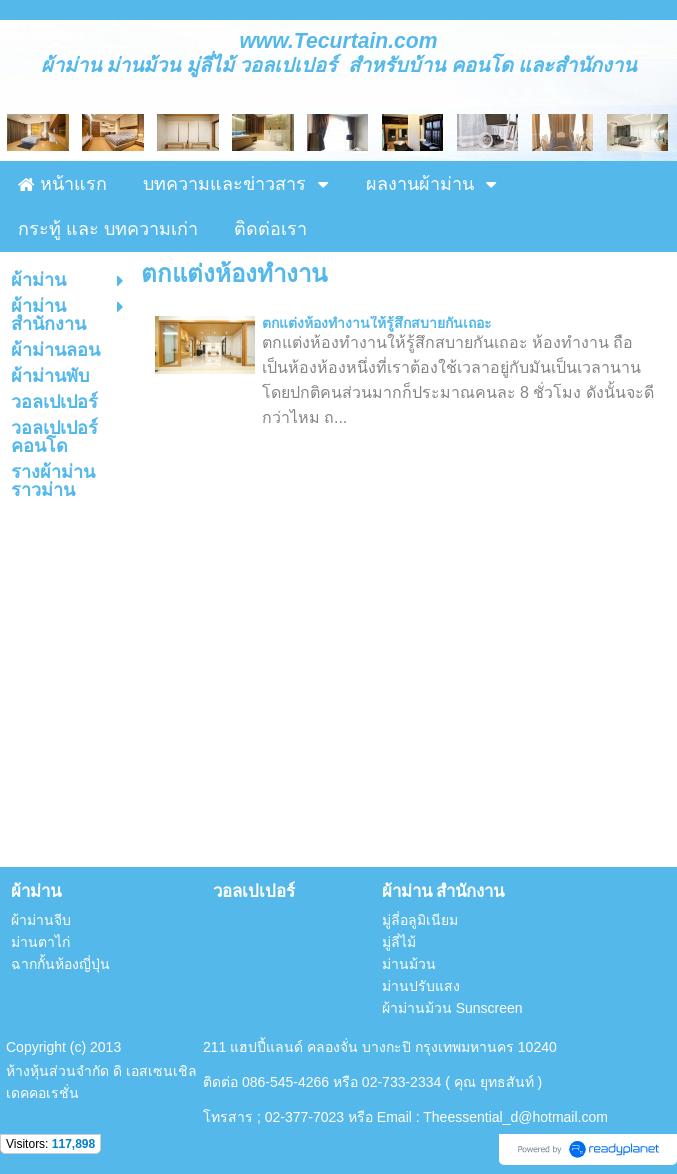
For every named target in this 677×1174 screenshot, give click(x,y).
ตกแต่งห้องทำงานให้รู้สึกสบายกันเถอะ (377, 323)
